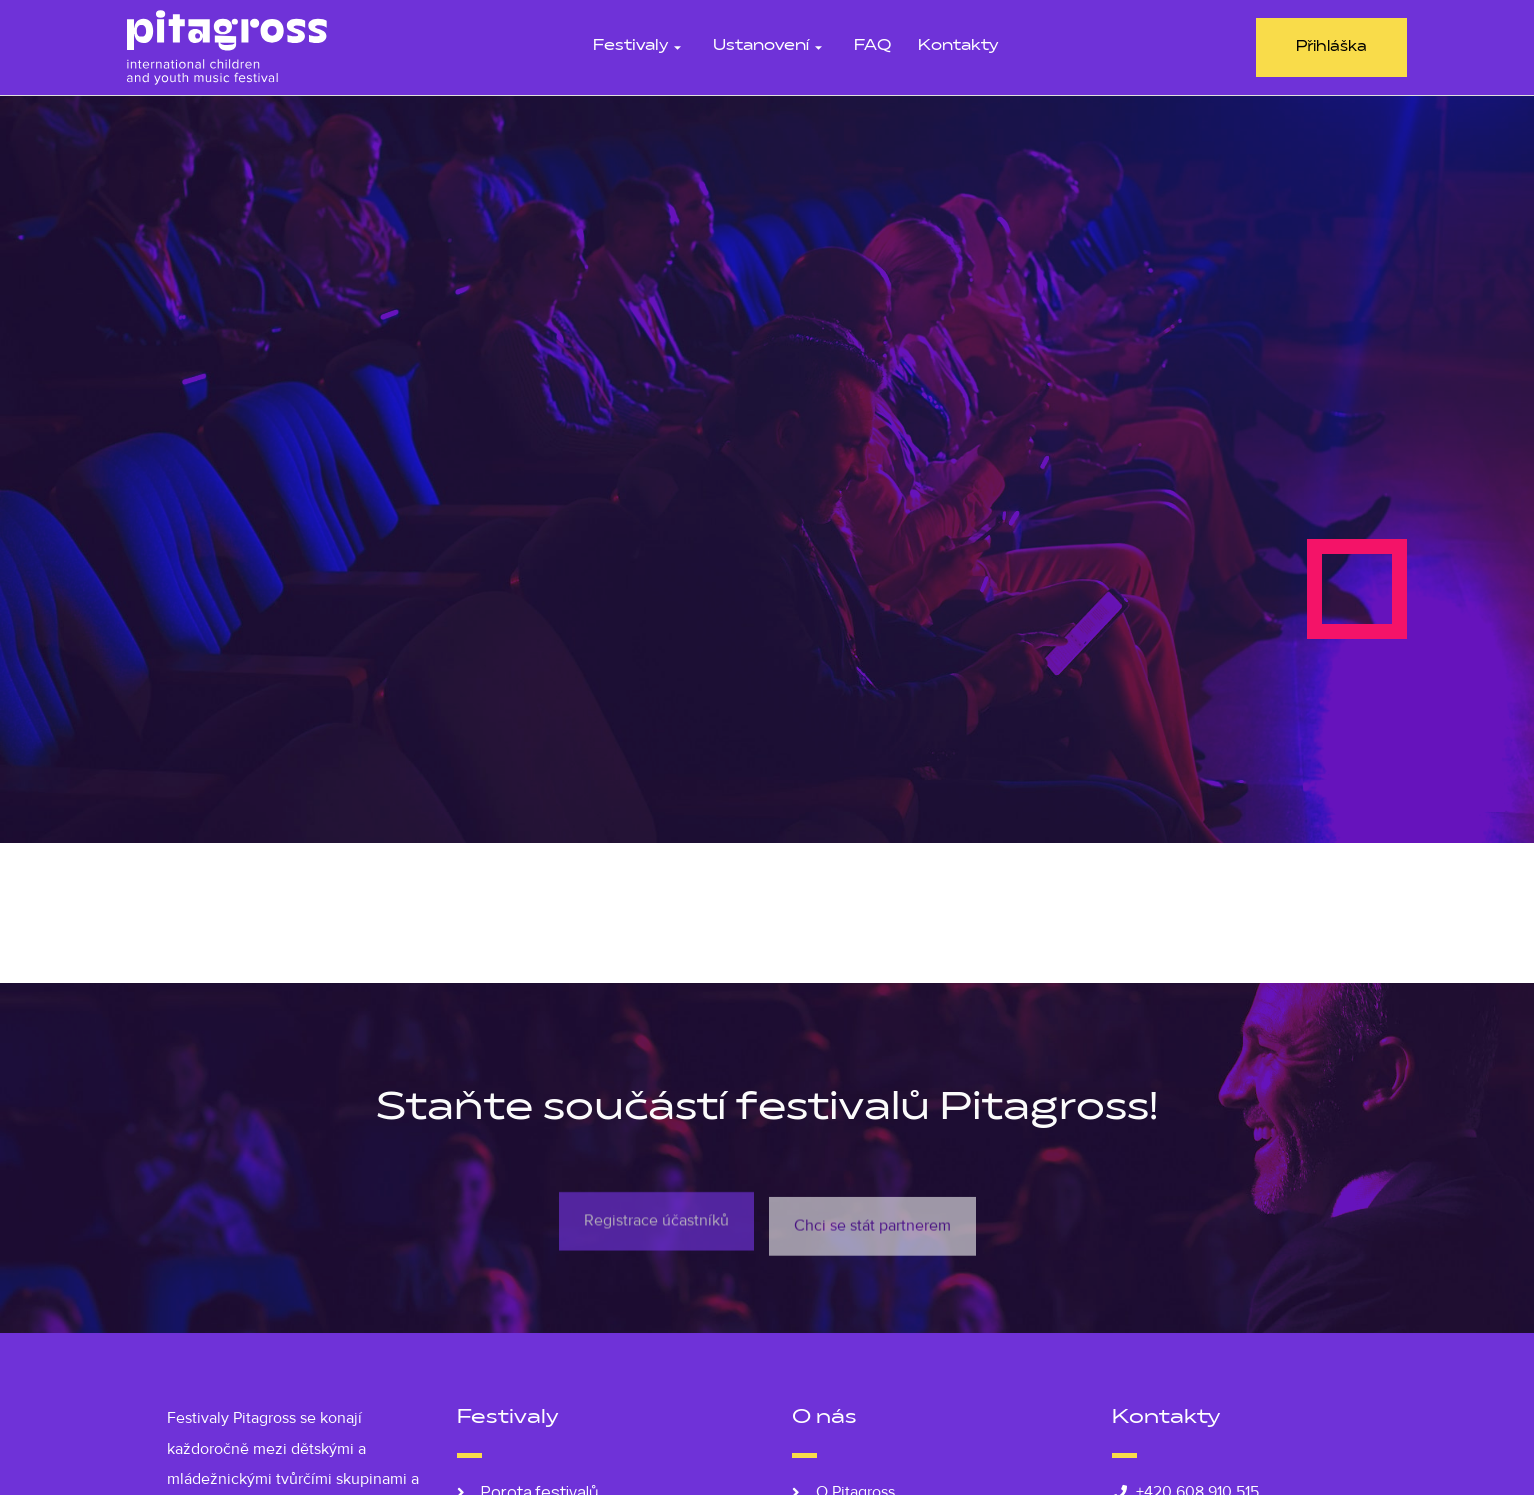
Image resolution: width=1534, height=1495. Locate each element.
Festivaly (639, 46)
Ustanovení (770, 46)
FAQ (872, 46)
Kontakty (958, 46)
